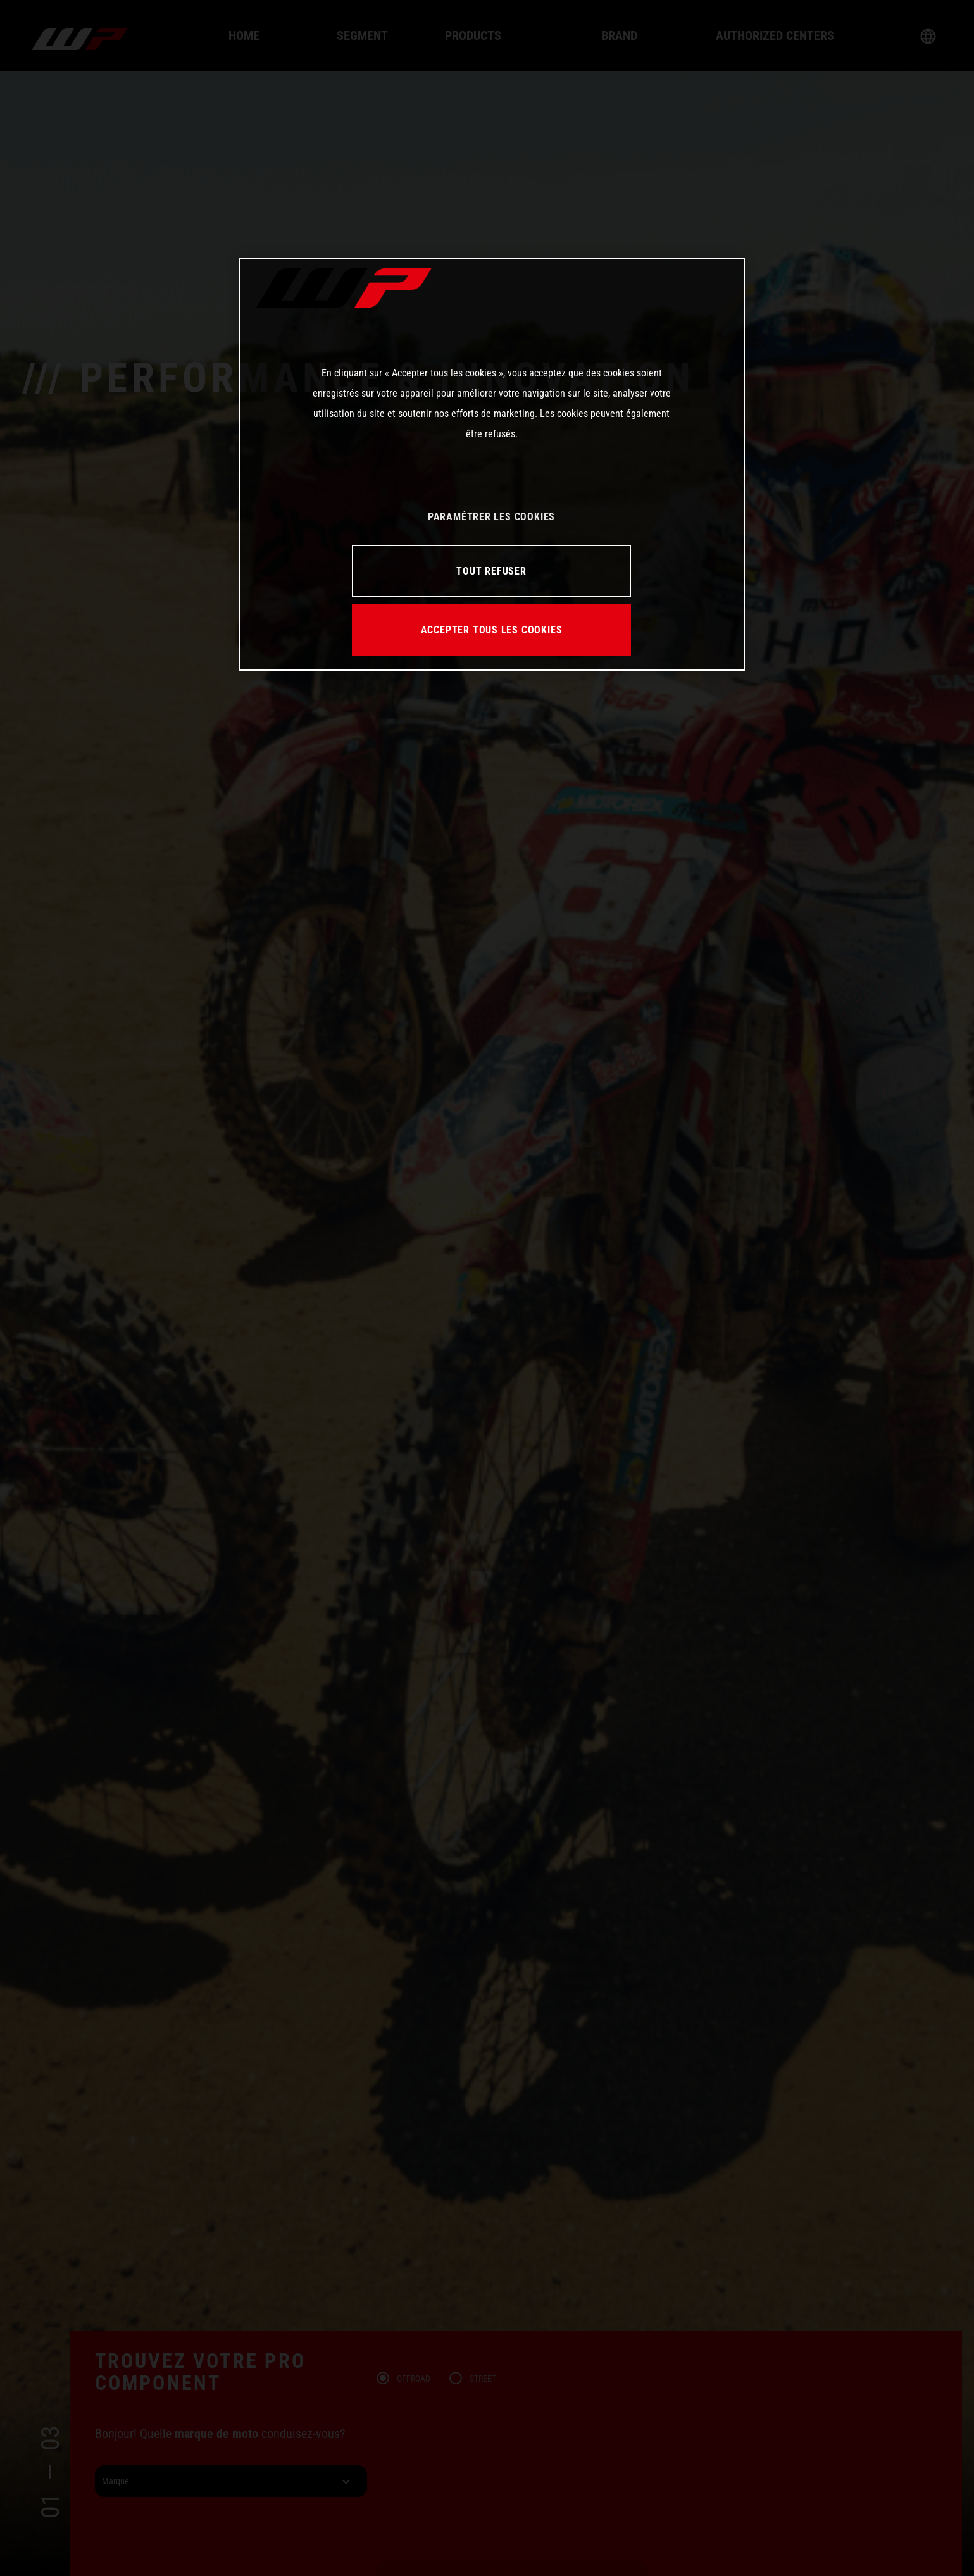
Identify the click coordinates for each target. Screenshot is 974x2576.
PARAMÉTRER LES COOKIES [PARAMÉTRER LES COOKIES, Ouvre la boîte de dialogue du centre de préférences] (491, 517)
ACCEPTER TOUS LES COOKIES (492, 630)
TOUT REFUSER (491, 571)
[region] (492, 464)
